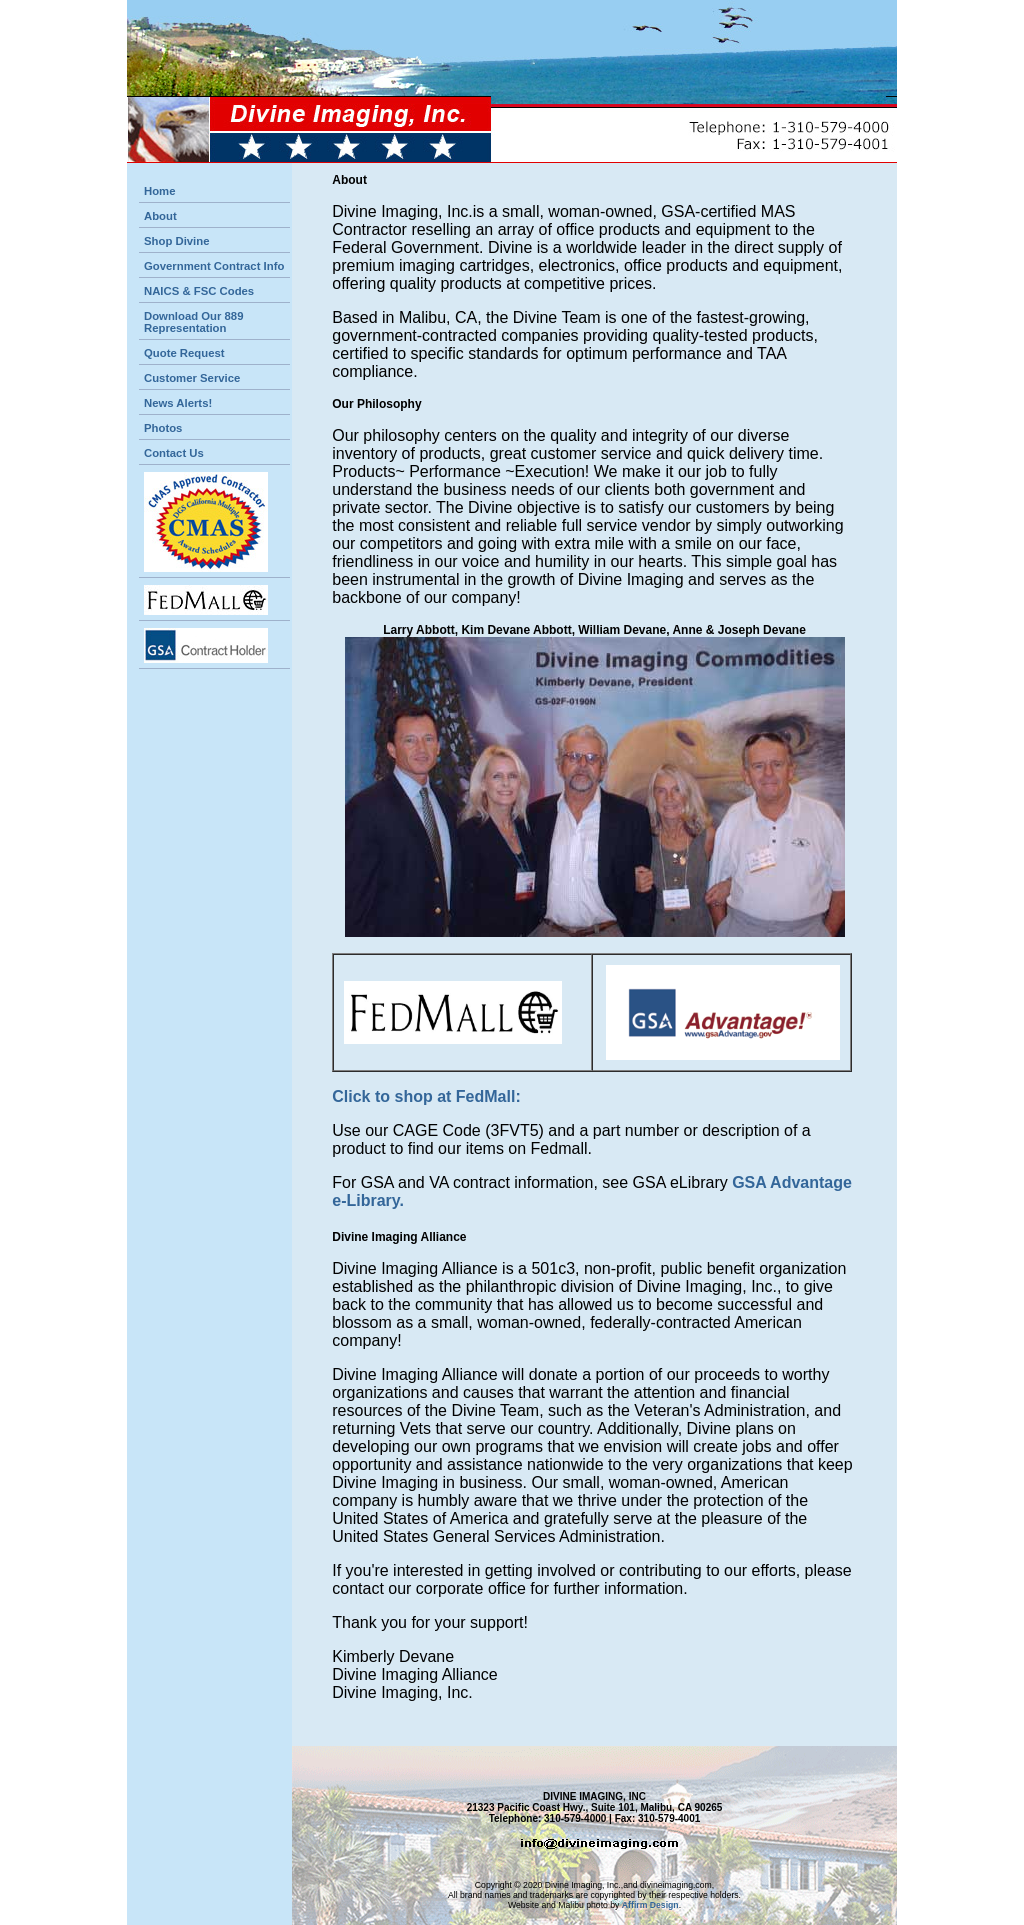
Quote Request (184, 353)
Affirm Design (650, 1905)
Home (159, 191)
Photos (163, 428)
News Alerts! (178, 403)
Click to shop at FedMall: (426, 1096)
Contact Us (174, 453)
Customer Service (192, 378)
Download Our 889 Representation (193, 322)
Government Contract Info (214, 266)
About (160, 216)
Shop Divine (176, 241)
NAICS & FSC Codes (199, 291)
